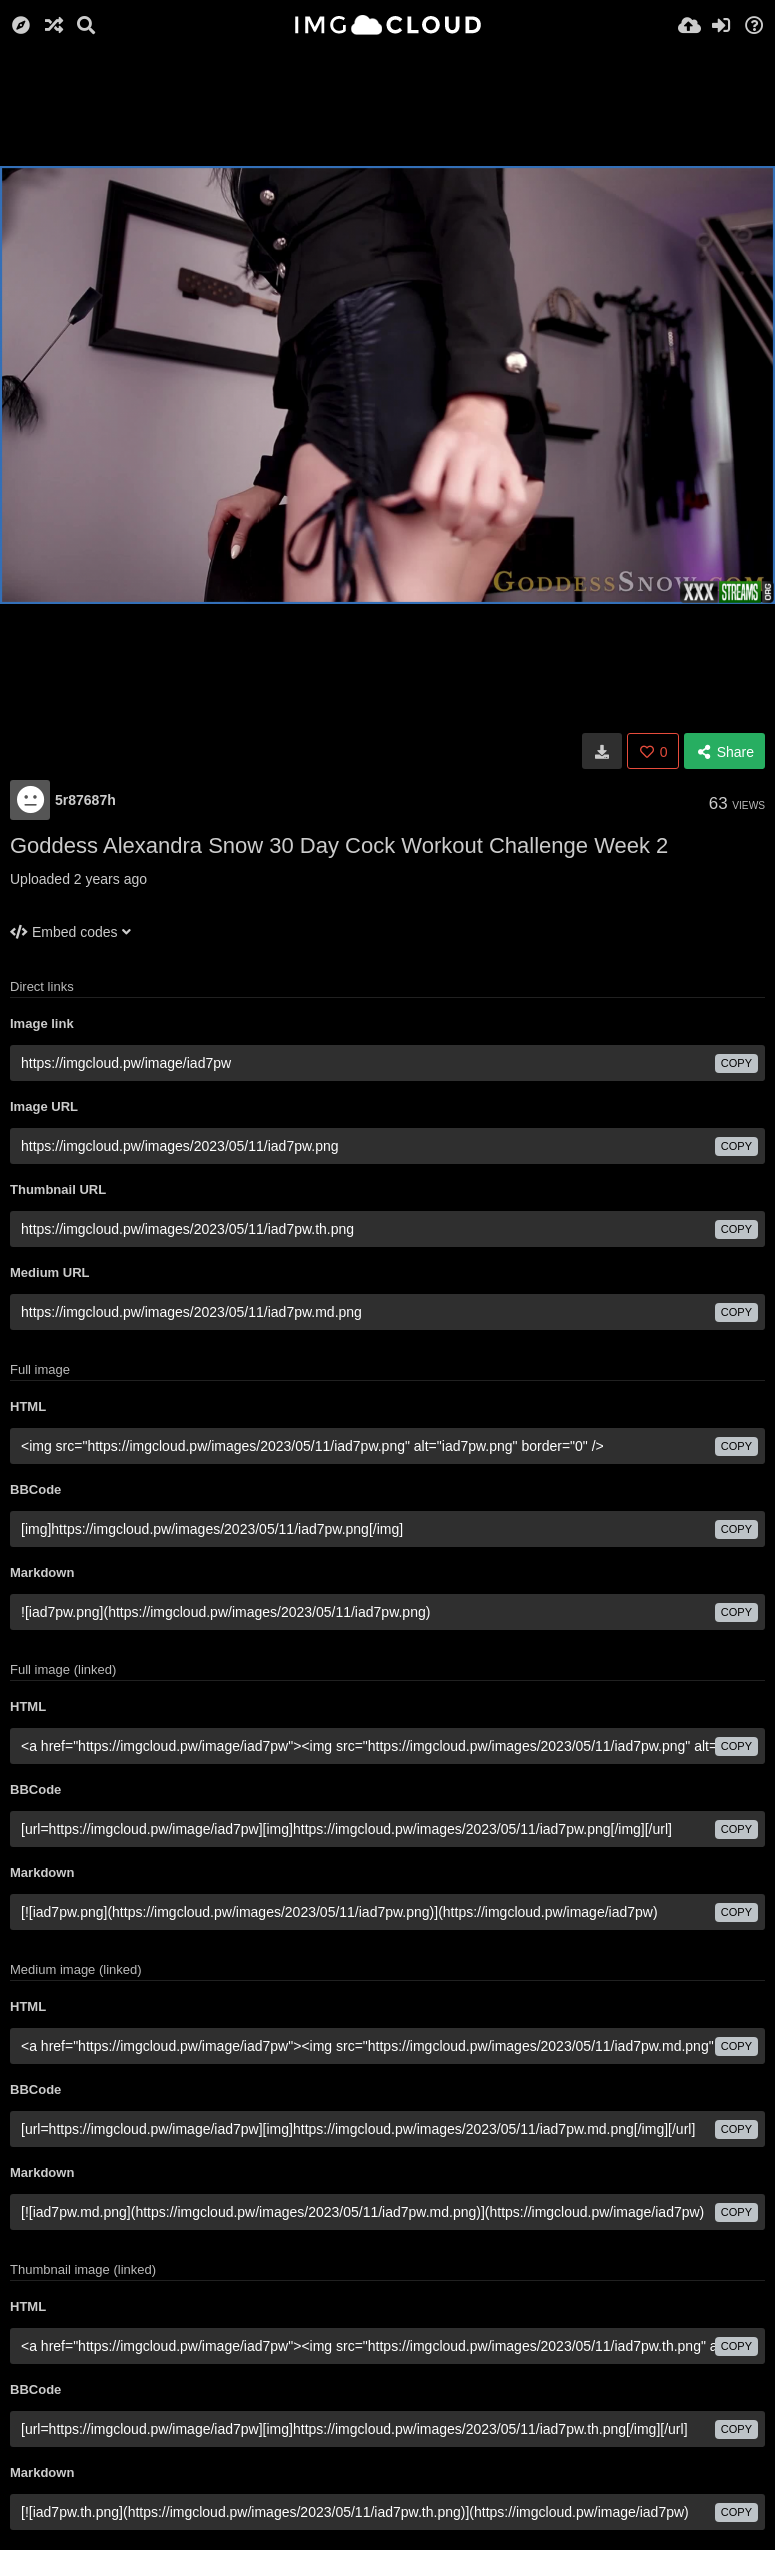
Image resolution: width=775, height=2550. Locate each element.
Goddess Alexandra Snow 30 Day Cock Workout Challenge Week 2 (339, 845)
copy (736, 1063)
